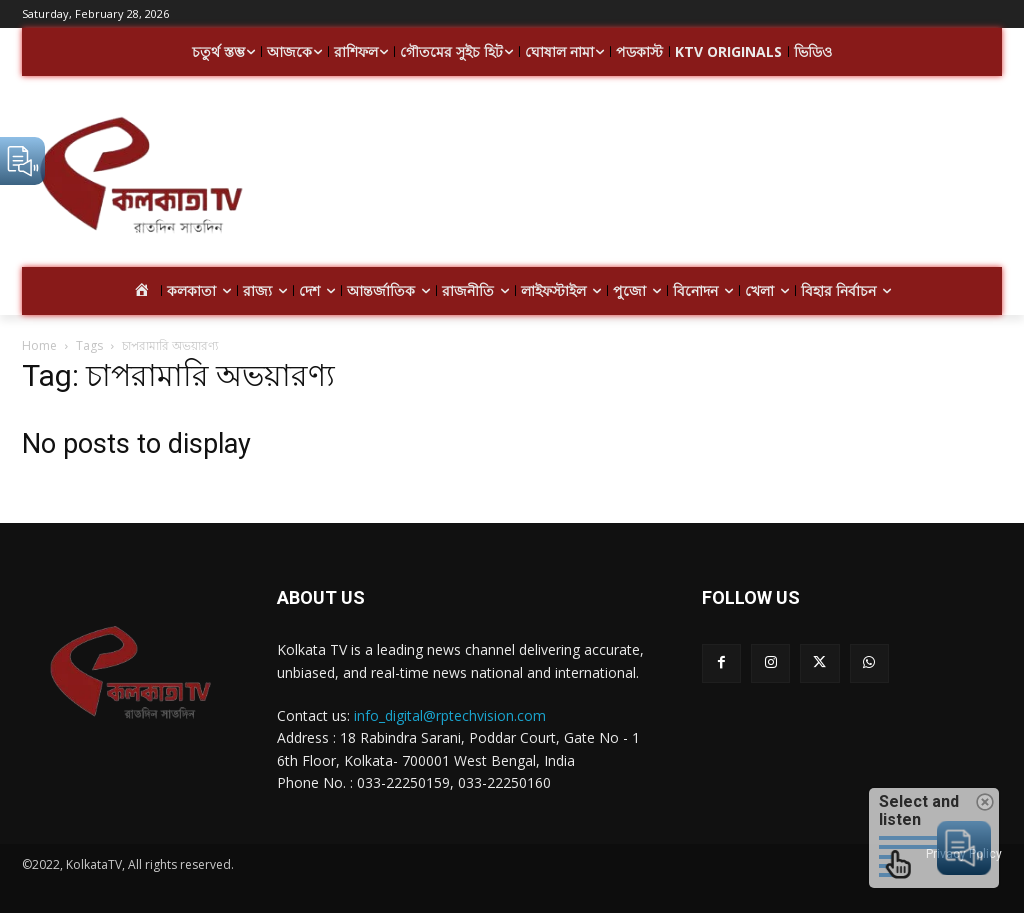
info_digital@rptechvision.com (450, 715)
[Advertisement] (630, 178)
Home (39, 345)
